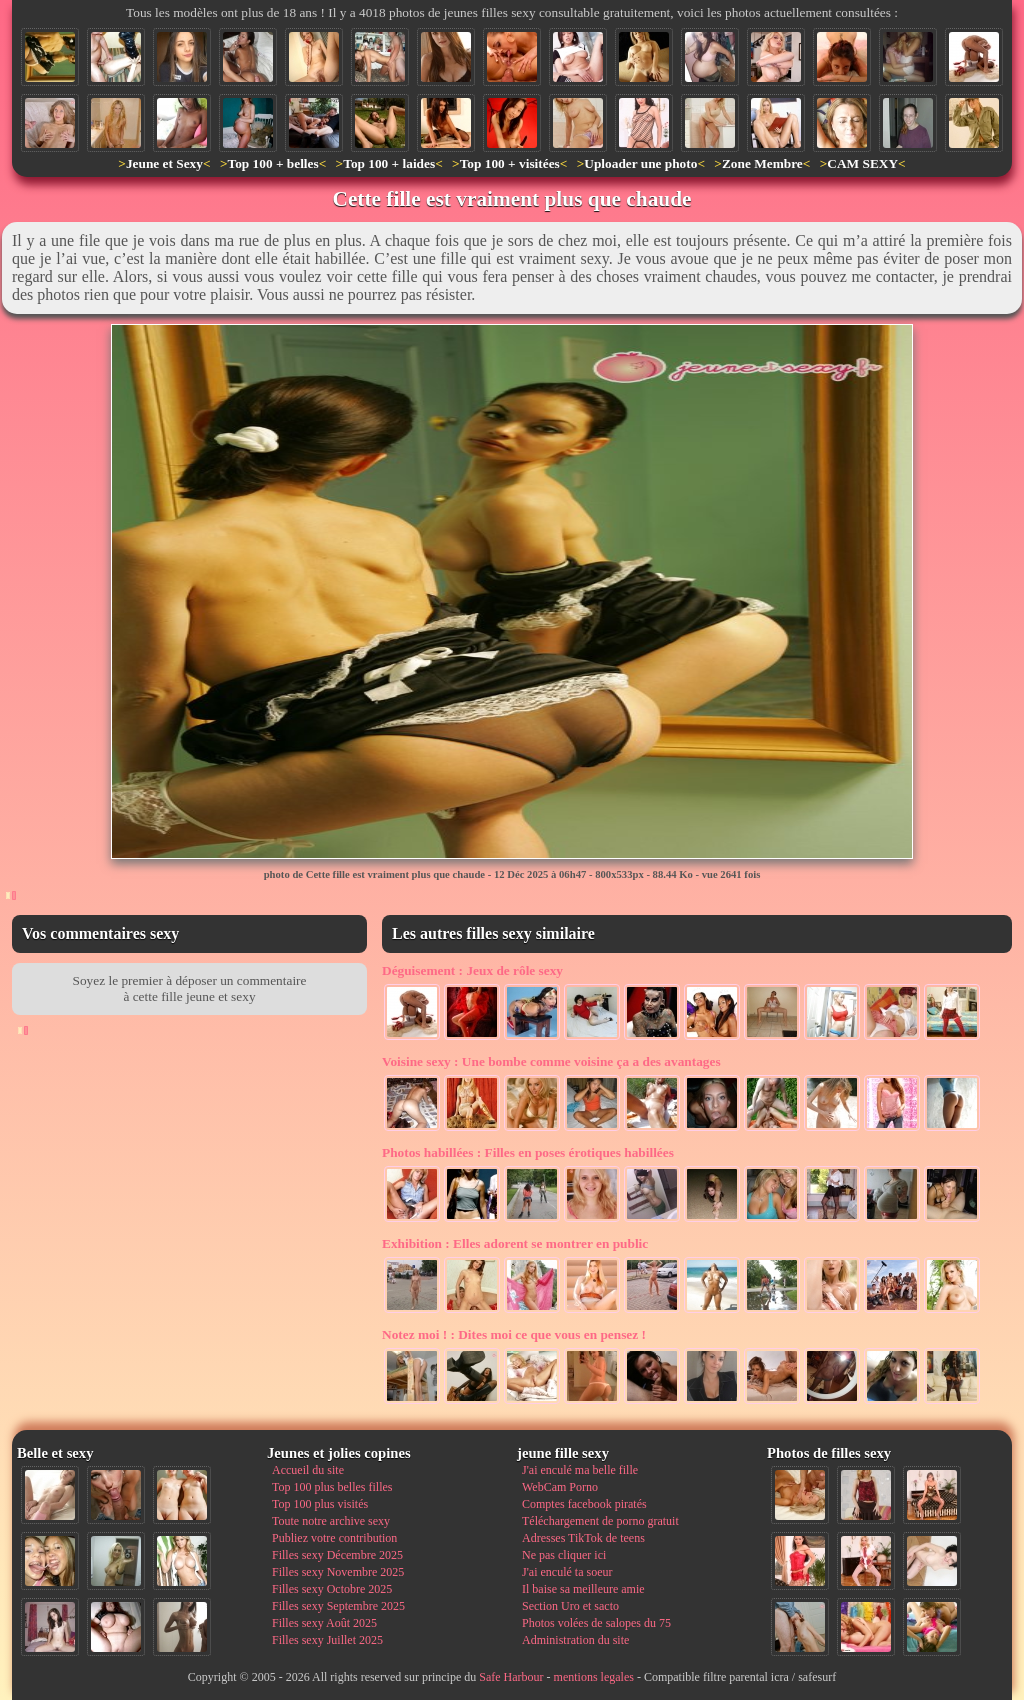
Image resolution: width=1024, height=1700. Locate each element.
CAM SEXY (862, 163)
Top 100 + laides (389, 163)
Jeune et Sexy (164, 163)
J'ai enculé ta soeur (567, 1572)
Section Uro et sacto (570, 1606)
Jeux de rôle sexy (472, 970)
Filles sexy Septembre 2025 (338, 1606)
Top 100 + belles (272, 163)
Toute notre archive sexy (331, 1521)
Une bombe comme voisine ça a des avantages (551, 1061)
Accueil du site (308, 1470)
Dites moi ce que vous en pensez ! (514, 1334)
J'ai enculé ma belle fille (580, 1470)
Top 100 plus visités (320, 1504)
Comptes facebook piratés (584, 1504)
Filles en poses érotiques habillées (528, 1152)
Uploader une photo (640, 163)
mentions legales (594, 1677)
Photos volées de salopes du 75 (596, 1623)
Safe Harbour (511, 1677)
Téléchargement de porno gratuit (600, 1521)
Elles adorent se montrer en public (515, 1243)
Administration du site (575, 1640)
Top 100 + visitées (510, 163)
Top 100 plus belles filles (332, 1487)
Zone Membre (762, 163)
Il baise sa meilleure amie (583, 1589)
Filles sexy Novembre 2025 (338, 1572)
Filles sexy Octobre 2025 (332, 1589)
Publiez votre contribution (334, 1538)
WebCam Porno (560, 1487)
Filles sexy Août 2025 (324, 1623)
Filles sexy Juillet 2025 (327, 1640)
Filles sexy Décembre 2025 (337, 1555)
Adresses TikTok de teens (583, 1538)
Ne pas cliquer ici (564, 1555)
